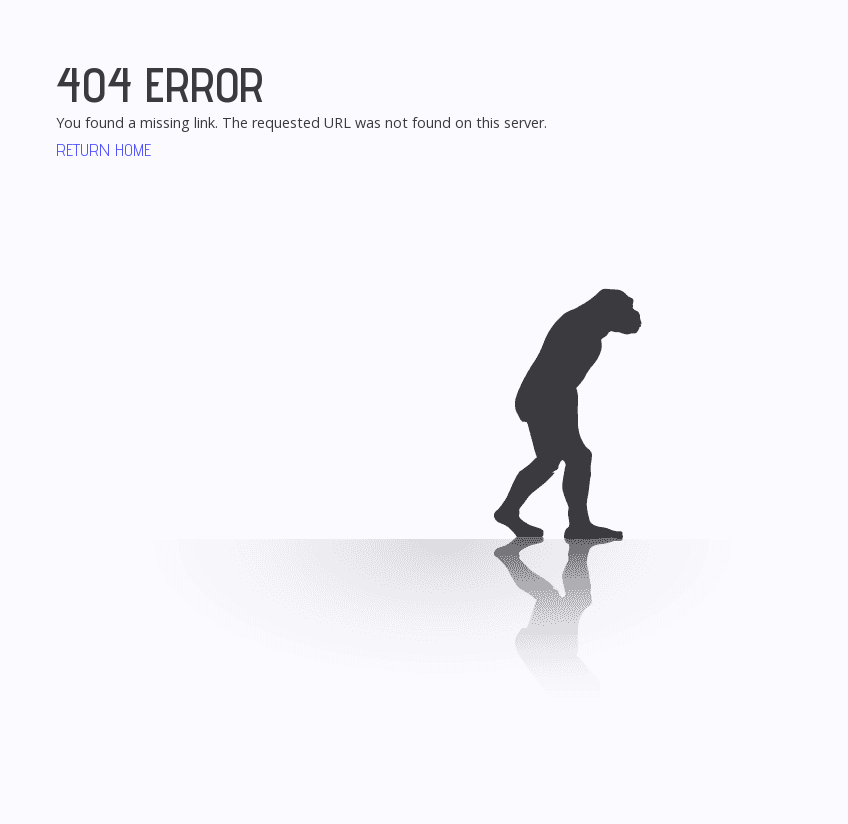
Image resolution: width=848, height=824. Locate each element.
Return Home (103, 149)
